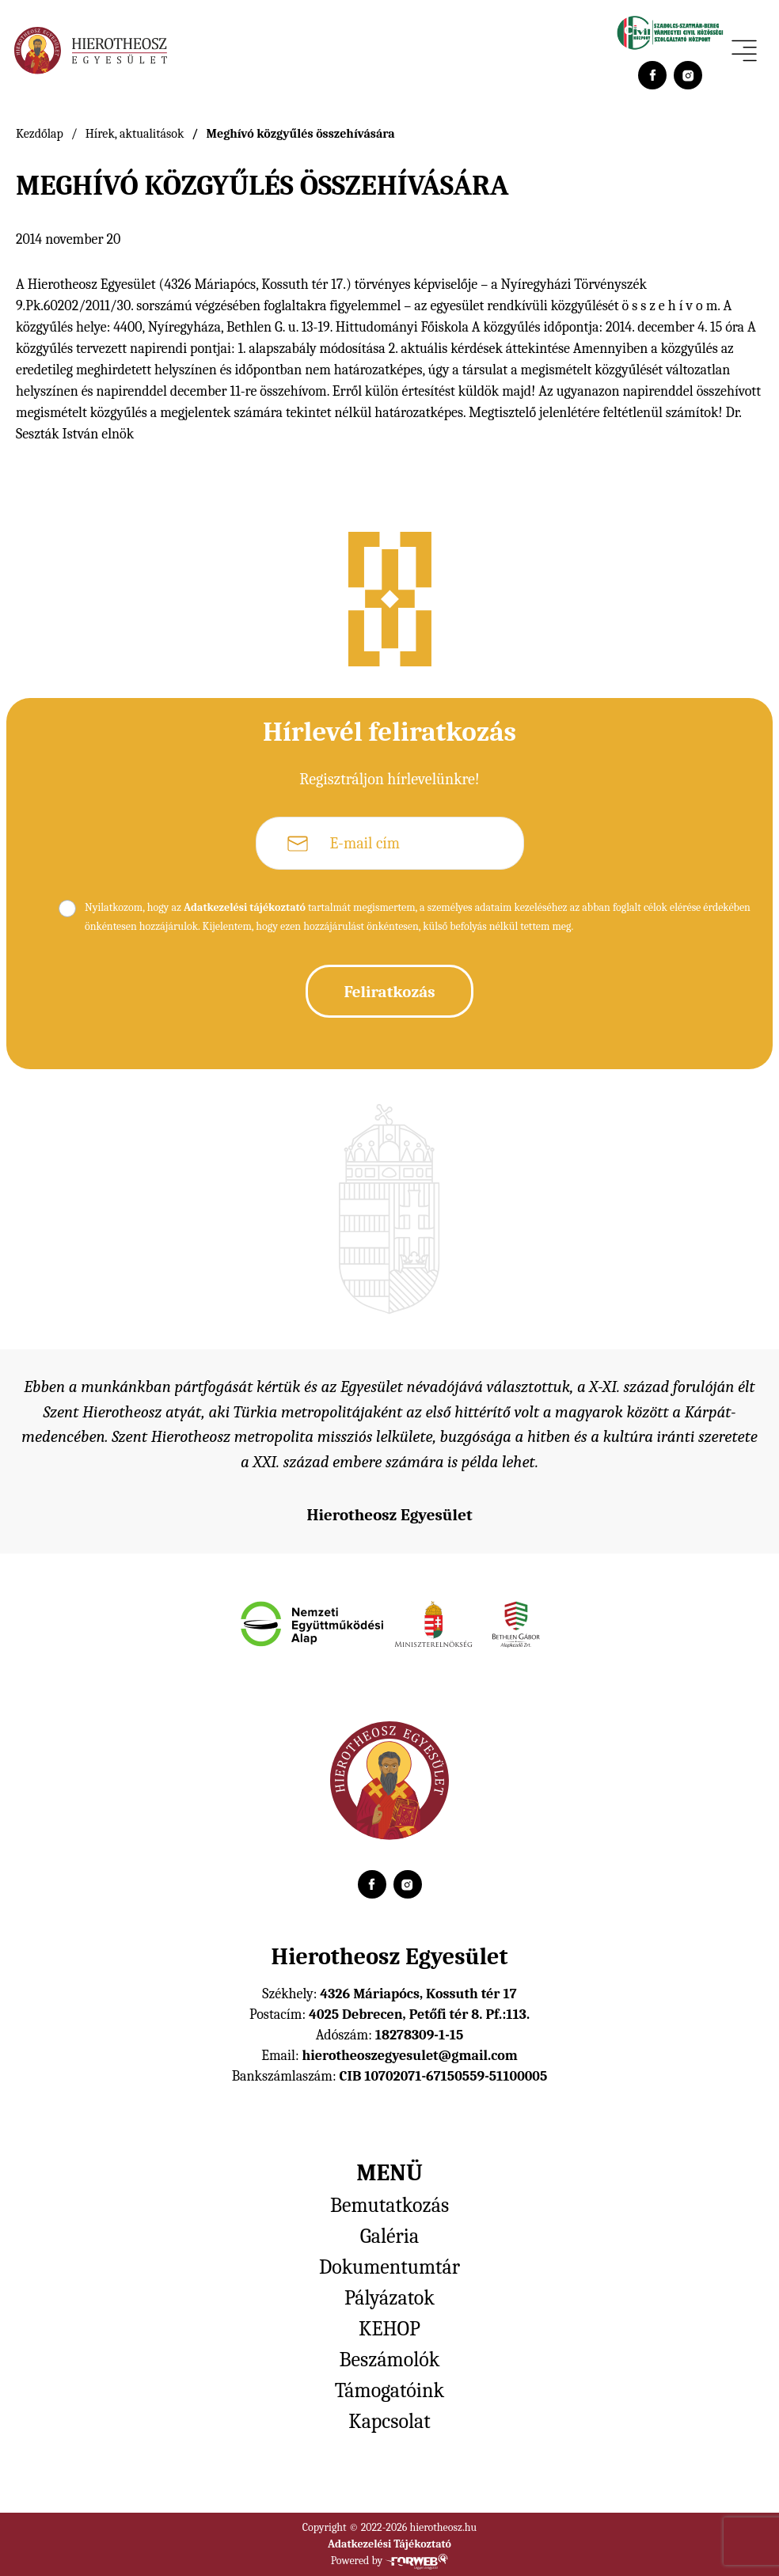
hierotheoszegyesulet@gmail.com (409, 2055)
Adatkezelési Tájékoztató (389, 2544)
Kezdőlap (39, 134)
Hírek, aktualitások (135, 134)
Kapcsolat (389, 2422)
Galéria (389, 2236)
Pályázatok (389, 2298)
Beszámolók (390, 2360)
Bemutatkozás (389, 2205)
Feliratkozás (389, 991)
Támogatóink (389, 2391)
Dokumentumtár (389, 2267)
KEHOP (389, 2329)
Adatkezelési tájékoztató (245, 907)
